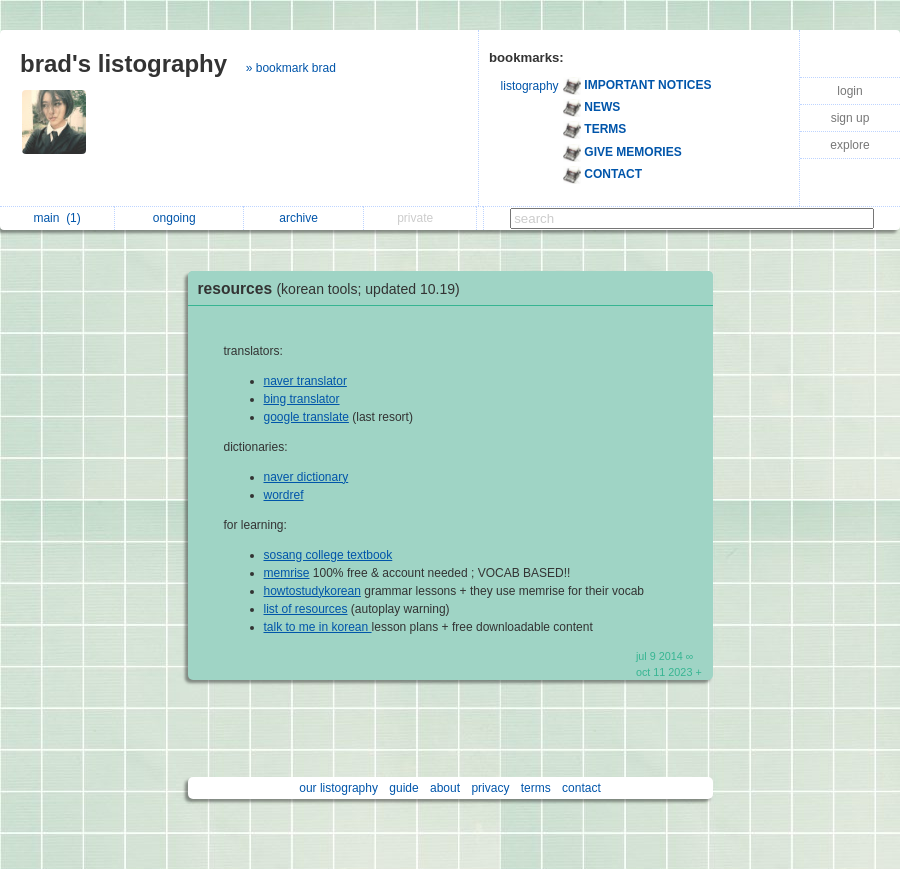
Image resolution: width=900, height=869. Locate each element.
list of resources (306, 609)
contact (581, 788)
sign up (850, 118)
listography (530, 86)
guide (403, 788)
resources (334, 288)
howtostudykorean (312, 591)
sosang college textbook (328, 555)
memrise (287, 573)
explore (849, 145)
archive (303, 218)
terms (536, 788)
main (56, 218)
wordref (284, 495)
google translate (306, 417)
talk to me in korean (318, 627)
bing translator (302, 399)
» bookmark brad (291, 68)
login (849, 91)
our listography (338, 788)
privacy (490, 788)
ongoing (179, 218)
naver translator (305, 381)
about (445, 788)
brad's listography (123, 63)
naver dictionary (306, 477)
